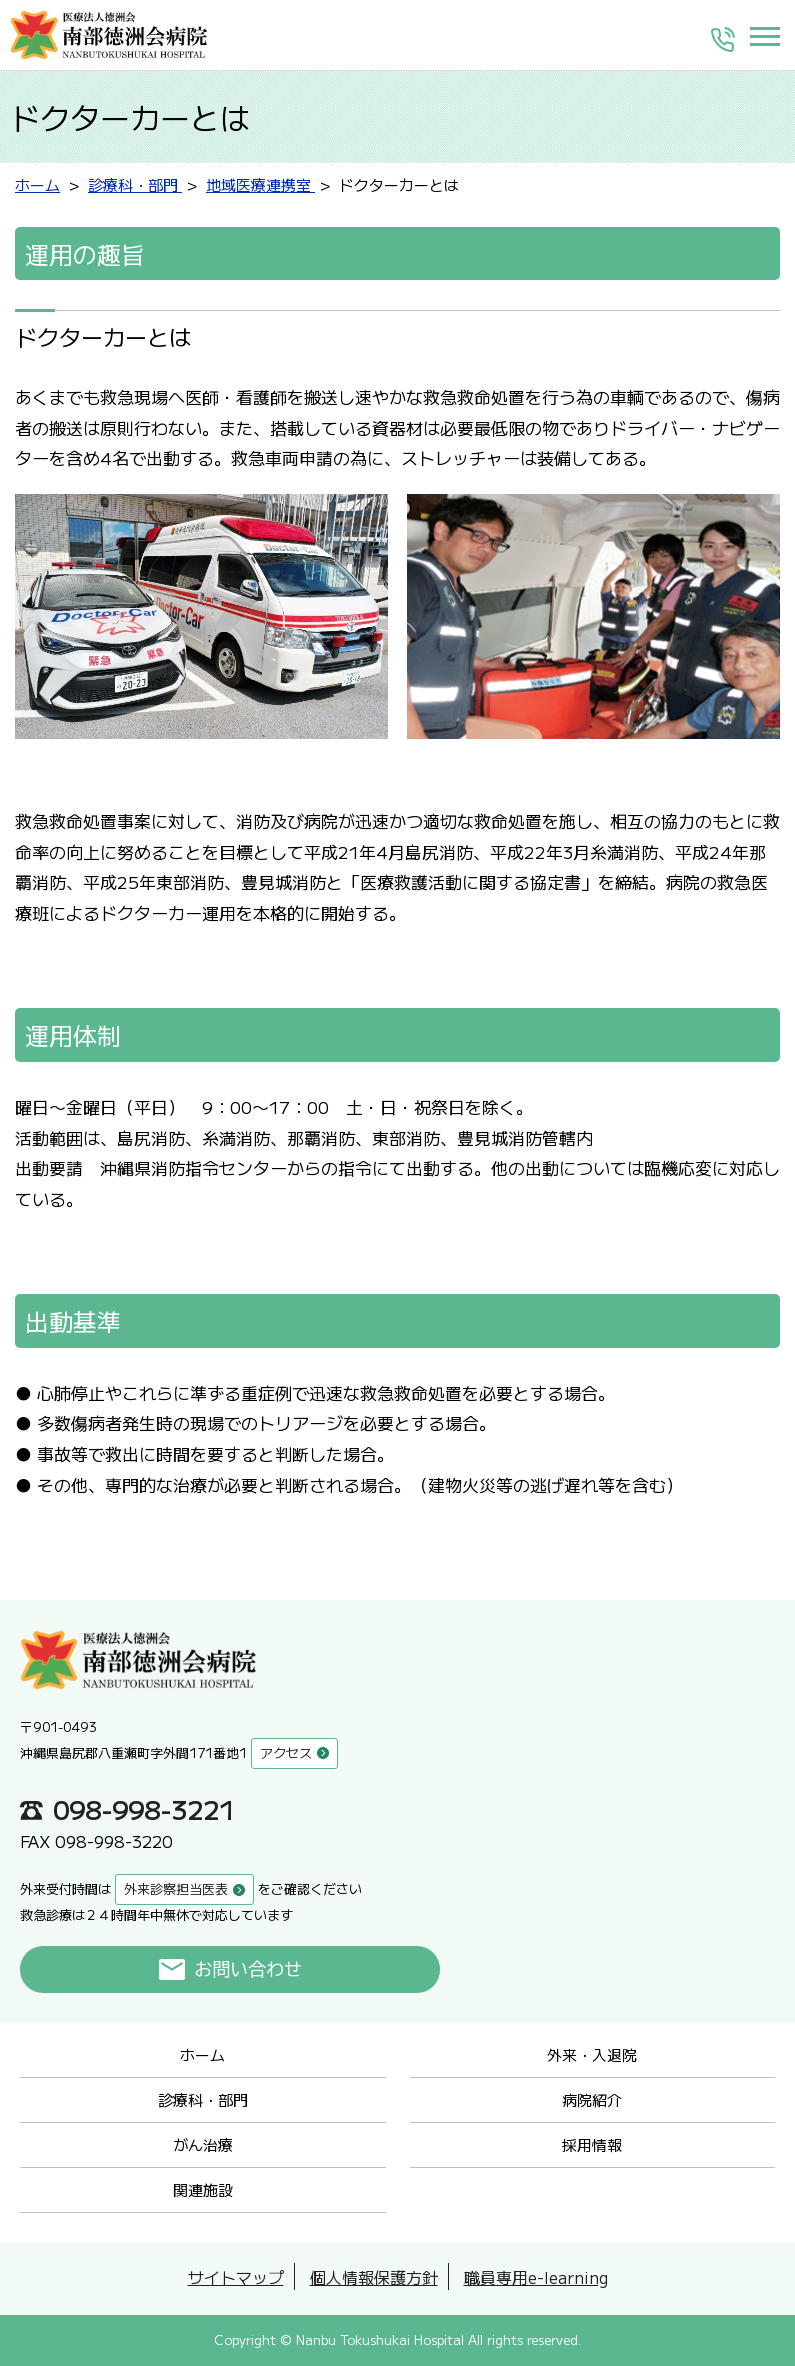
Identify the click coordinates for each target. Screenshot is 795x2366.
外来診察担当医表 (176, 1888)
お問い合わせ (248, 1969)
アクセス (286, 1752)
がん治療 (203, 2144)
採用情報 (592, 2144)
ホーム (202, 2054)
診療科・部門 (203, 2099)
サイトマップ (236, 2277)
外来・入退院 (592, 2054)
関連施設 (203, 2189)
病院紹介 (592, 2099)
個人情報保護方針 (374, 2277)
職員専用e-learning (536, 2277)
